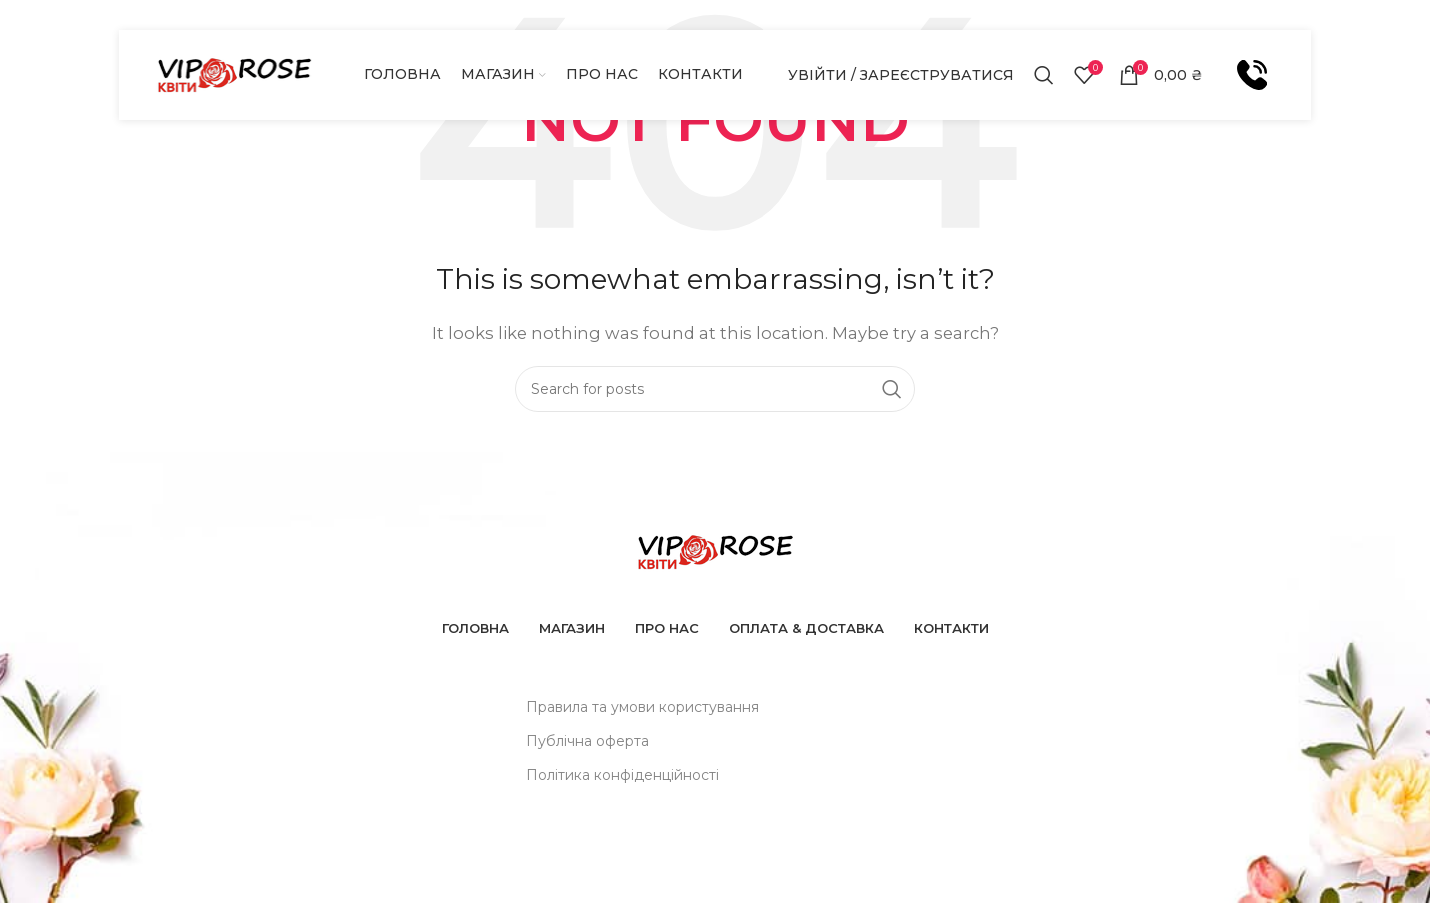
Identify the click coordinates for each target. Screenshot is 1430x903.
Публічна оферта (587, 741)
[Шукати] (1044, 75)
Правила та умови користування (642, 707)
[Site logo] (234, 73)
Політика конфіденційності (622, 775)
